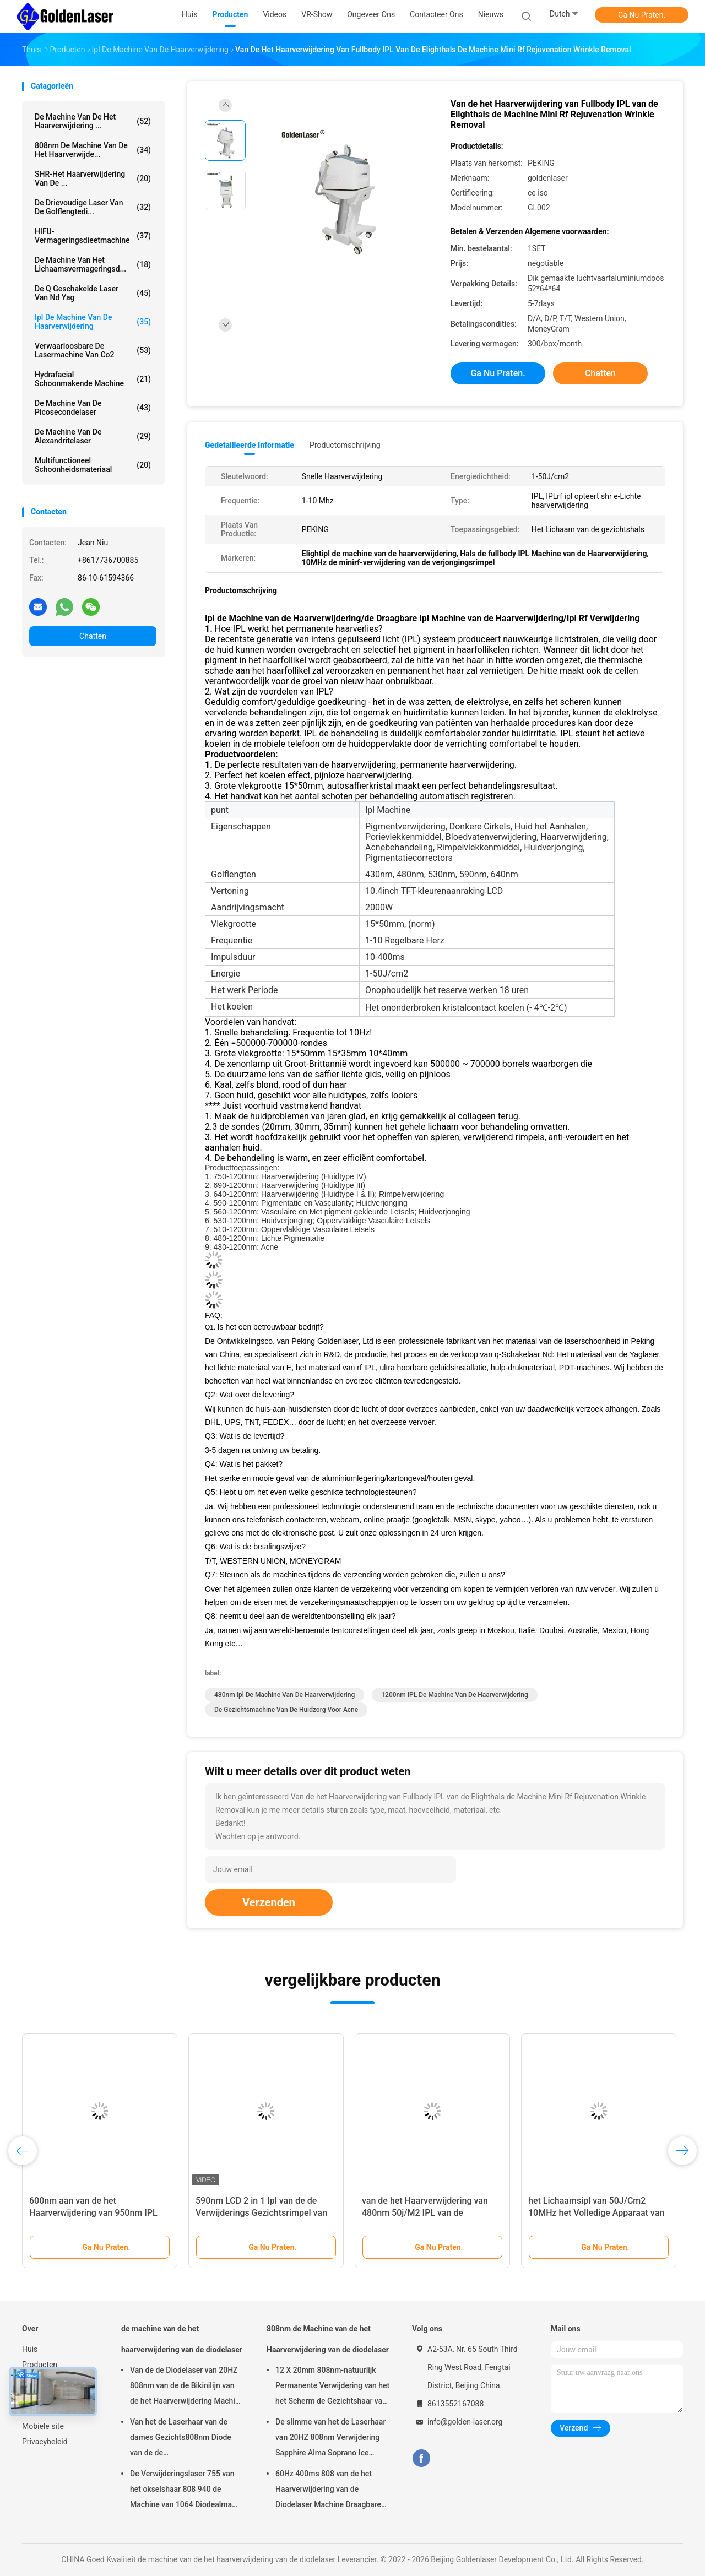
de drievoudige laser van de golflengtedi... (93, 207)
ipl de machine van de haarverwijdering (93, 321)
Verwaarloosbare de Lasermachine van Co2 (93, 350)
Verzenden (268, 1902)
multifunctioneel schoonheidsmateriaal (93, 465)
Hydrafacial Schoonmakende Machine (93, 379)
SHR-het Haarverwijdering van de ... (93, 178)
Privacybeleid (45, 2441)
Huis (29, 2349)
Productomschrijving (345, 445)
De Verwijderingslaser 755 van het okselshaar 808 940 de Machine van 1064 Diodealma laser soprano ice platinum (182, 2490)
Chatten (92, 636)
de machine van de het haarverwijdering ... (93, 121)
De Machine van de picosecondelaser (93, 407)
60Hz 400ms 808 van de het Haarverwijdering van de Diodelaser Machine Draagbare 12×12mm (328, 2490)
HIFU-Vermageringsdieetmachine (93, 236)
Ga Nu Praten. (641, 14)
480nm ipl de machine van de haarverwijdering (284, 1695)
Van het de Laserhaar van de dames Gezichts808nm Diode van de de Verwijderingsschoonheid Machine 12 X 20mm (180, 2438)
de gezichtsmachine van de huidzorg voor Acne (286, 1709)
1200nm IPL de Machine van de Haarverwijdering (454, 1695)
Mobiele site (43, 2426)
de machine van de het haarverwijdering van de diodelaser (181, 2339)
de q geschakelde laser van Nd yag (93, 293)
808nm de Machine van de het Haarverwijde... (93, 150)
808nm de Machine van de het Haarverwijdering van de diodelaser (328, 2339)
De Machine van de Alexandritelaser (93, 436)
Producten (39, 2364)
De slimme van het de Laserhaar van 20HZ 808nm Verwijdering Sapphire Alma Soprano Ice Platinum (330, 2438)
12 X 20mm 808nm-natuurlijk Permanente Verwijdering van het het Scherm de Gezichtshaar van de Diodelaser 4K (332, 2387)
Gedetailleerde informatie (249, 445)
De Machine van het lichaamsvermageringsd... (93, 264)
